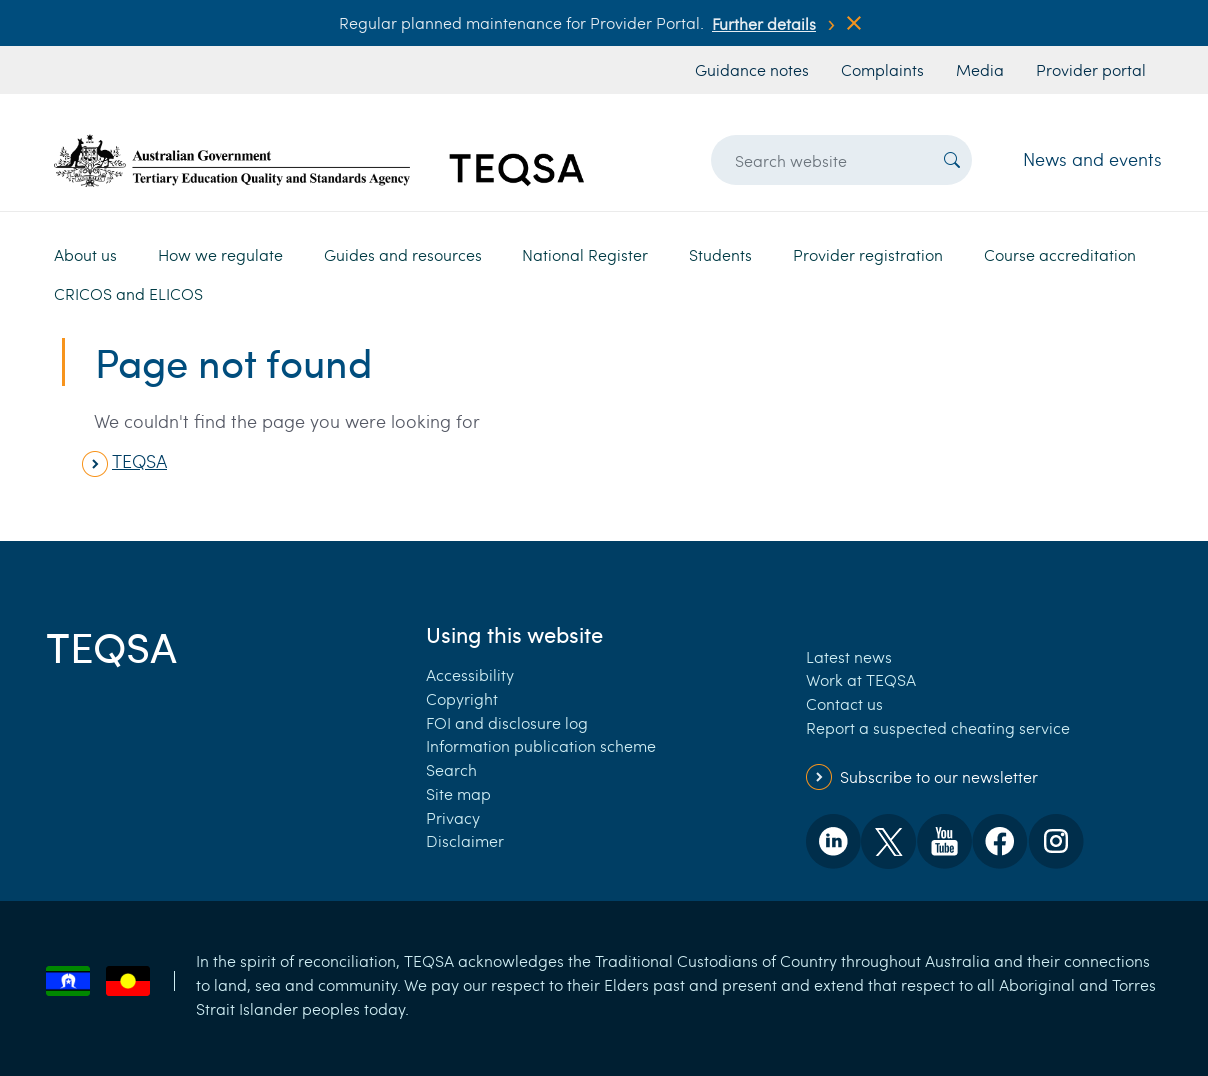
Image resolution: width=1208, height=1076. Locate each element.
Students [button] (720, 254)
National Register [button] (585, 254)
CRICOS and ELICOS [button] (128, 293)
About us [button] (85, 254)
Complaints (882, 69)
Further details (764, 23)
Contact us (844, 703)
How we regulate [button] (220, 254)
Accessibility (470, 674)
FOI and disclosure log (507, 722)
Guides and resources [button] (403, 254)
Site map (458, 793)
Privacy (453, 817)
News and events (1092, 159)
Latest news (849, 656)
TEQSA (139, 461)
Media (980, 69)
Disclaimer (465, 840)
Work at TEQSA (861, 679)
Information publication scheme (541, 745)
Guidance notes (752, 69)
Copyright (462, 698)
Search (451, 769)
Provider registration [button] (868, 254)
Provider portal (1091, 69)
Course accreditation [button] (1060, 254)
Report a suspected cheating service (938, 727)
